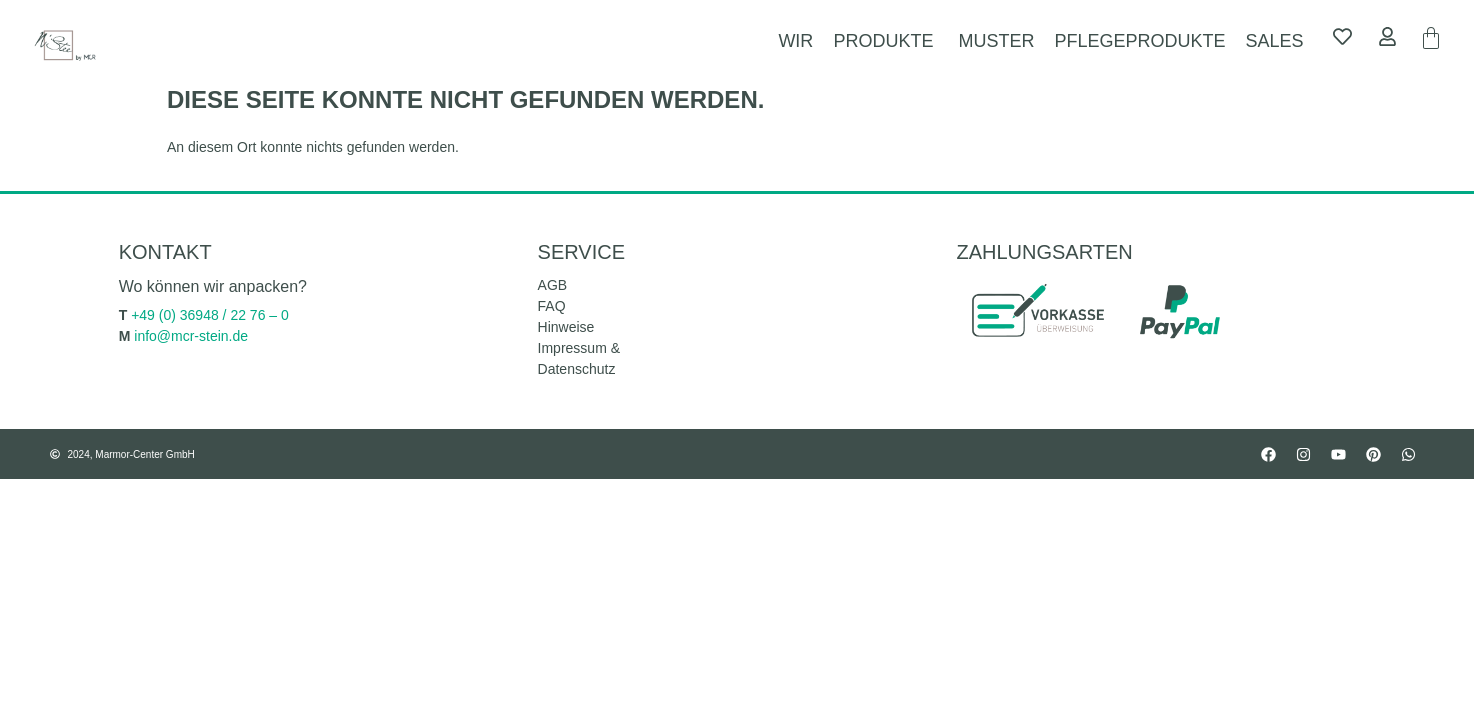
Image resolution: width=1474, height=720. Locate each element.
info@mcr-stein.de (191, 336)
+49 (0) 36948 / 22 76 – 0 (210, 315)
